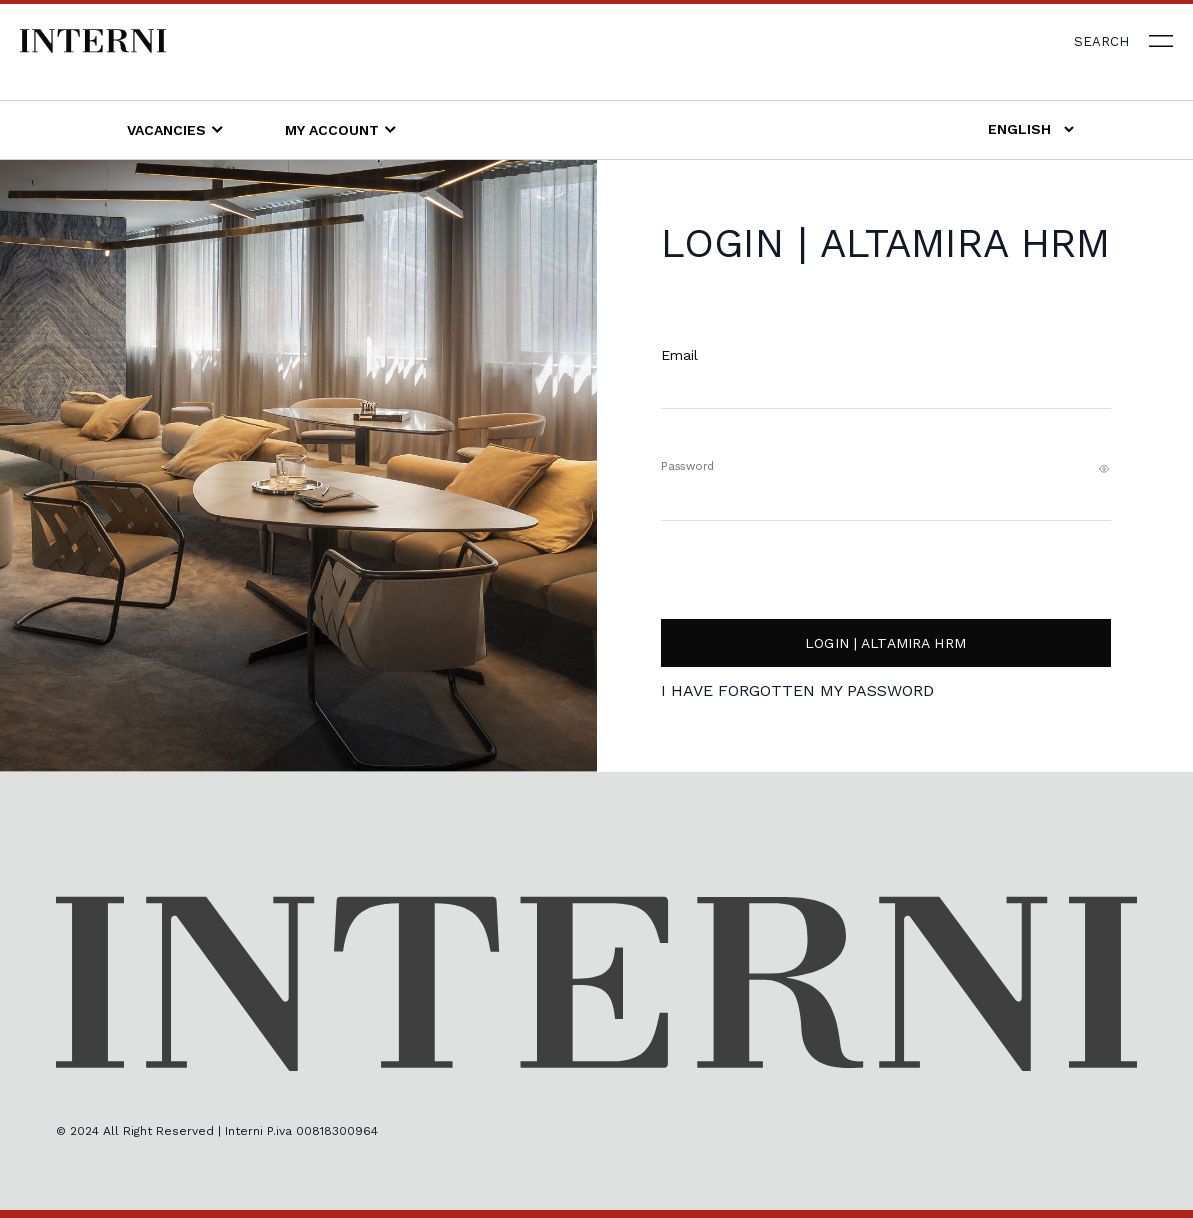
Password (687, 466)
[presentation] (959, 570)
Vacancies (175, 129)
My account (340, 129)
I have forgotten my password (797, 691)
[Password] (886, 511)
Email (679, 355)
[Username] (886, 399)
